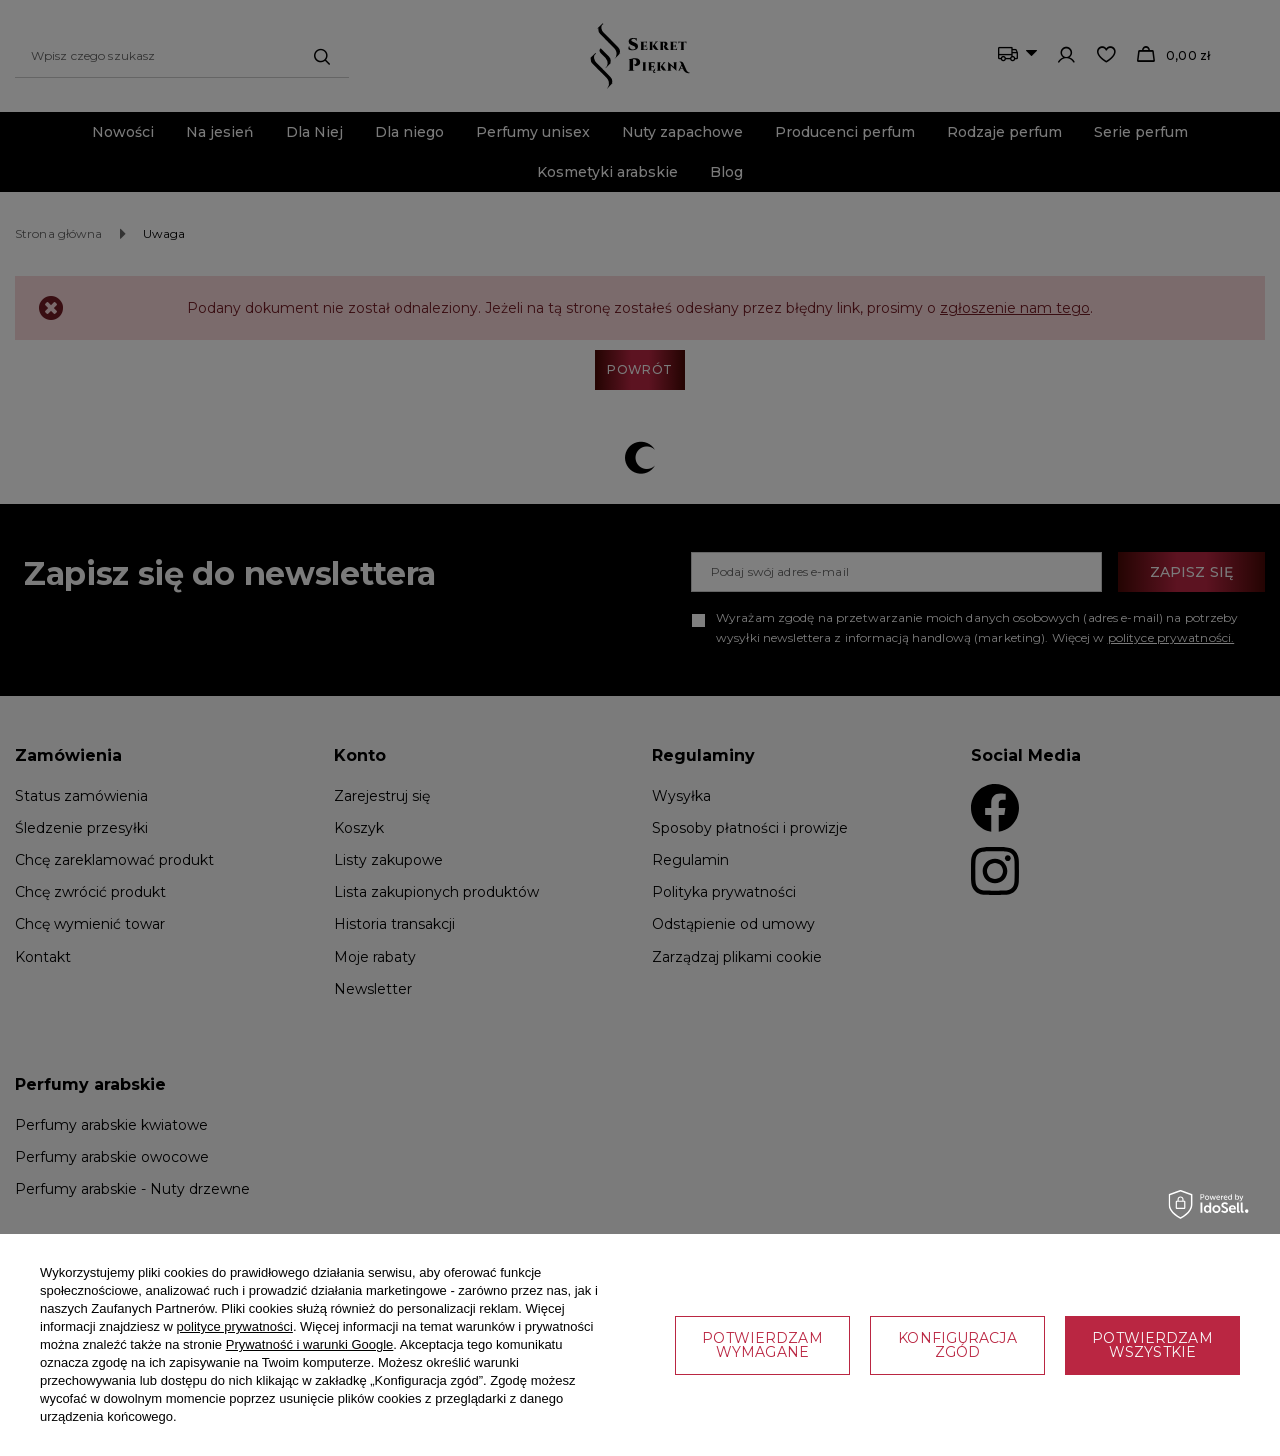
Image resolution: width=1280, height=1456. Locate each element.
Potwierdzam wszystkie (1152, 1345)
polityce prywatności (235, 1326)
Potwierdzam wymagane (762, 1345)
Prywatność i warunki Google (310, 1344)
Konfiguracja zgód (957, 1345)
